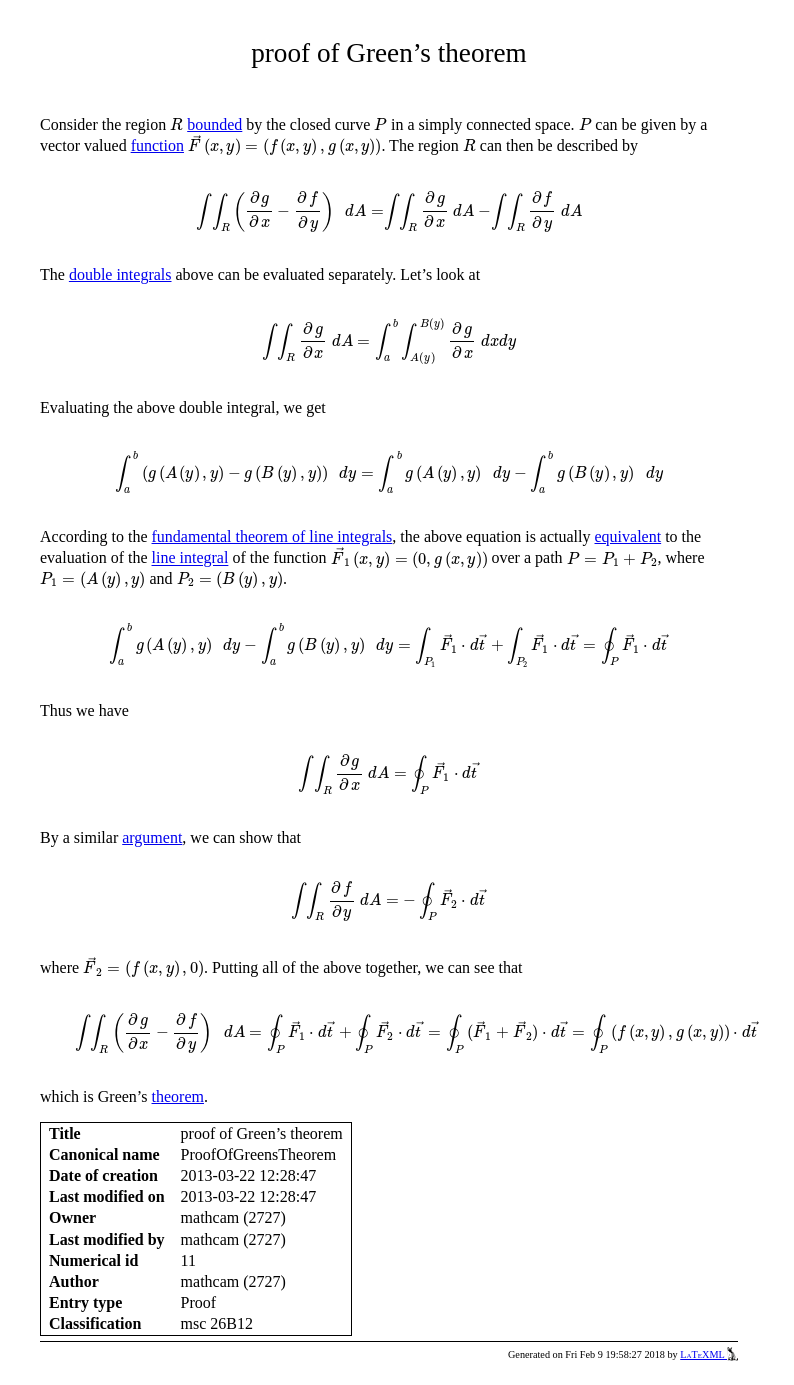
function (157, 145)
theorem (178, 1096)
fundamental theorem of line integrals (272, 536)
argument (152, 837)
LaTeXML (709, 1354)
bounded (214, 124)
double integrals (120, 274)
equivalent (628, 536)
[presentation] (176, 124)
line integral (190, 558)
